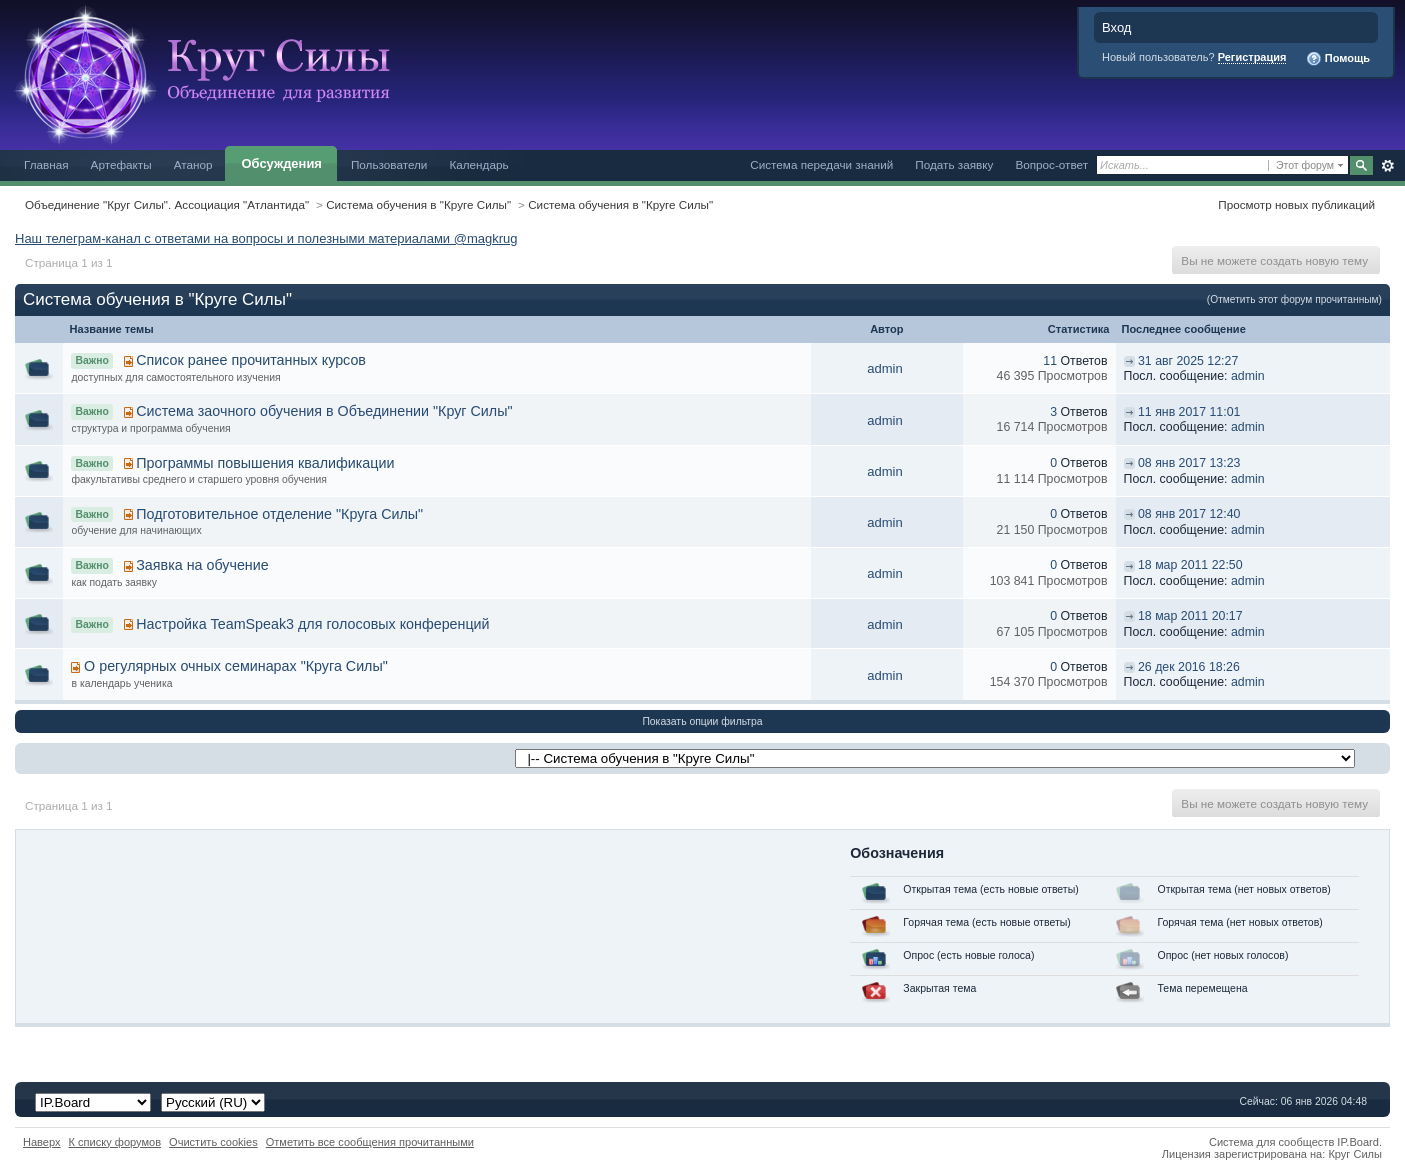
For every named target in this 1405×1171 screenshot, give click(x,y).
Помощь (1338, 59)
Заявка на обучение (202, 565)
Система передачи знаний (821, 164)
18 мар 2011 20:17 (1190, 616)
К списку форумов (115, 1142)
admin (884, 368)
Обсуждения (281, 163)
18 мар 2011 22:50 (1190, 565)
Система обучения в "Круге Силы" (418, 204)
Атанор (193, 164)
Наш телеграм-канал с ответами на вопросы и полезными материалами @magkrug (266, 238)
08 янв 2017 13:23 (1189, 463)
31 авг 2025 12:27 (1188, 361)
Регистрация (1252, 57)
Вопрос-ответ (1051, 164)
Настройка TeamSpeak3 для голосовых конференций (312, 624)
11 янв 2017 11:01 (1189, 412)
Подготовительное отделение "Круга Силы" (279, 514)
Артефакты (121, 164)
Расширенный (1387, 166)
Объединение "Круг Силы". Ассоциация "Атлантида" (167, 204)
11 (1050, 361)
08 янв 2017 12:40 (1189, 514)
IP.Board (1358, 1142)
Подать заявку (954, 164)
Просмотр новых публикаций (1296, 204)
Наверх (42, 1142)
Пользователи (389, 164)
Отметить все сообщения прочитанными (370, 1142)
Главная (46, 164)
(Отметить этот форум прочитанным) (1294, 299)
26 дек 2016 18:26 (1189, 667)
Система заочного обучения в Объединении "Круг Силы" (324, 411)
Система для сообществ (1271, 1142)
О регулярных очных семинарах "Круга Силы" (236, 666)
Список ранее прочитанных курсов (251, 360)
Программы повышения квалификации (265, 463)
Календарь (478, 164)
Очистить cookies (213, 1142)
